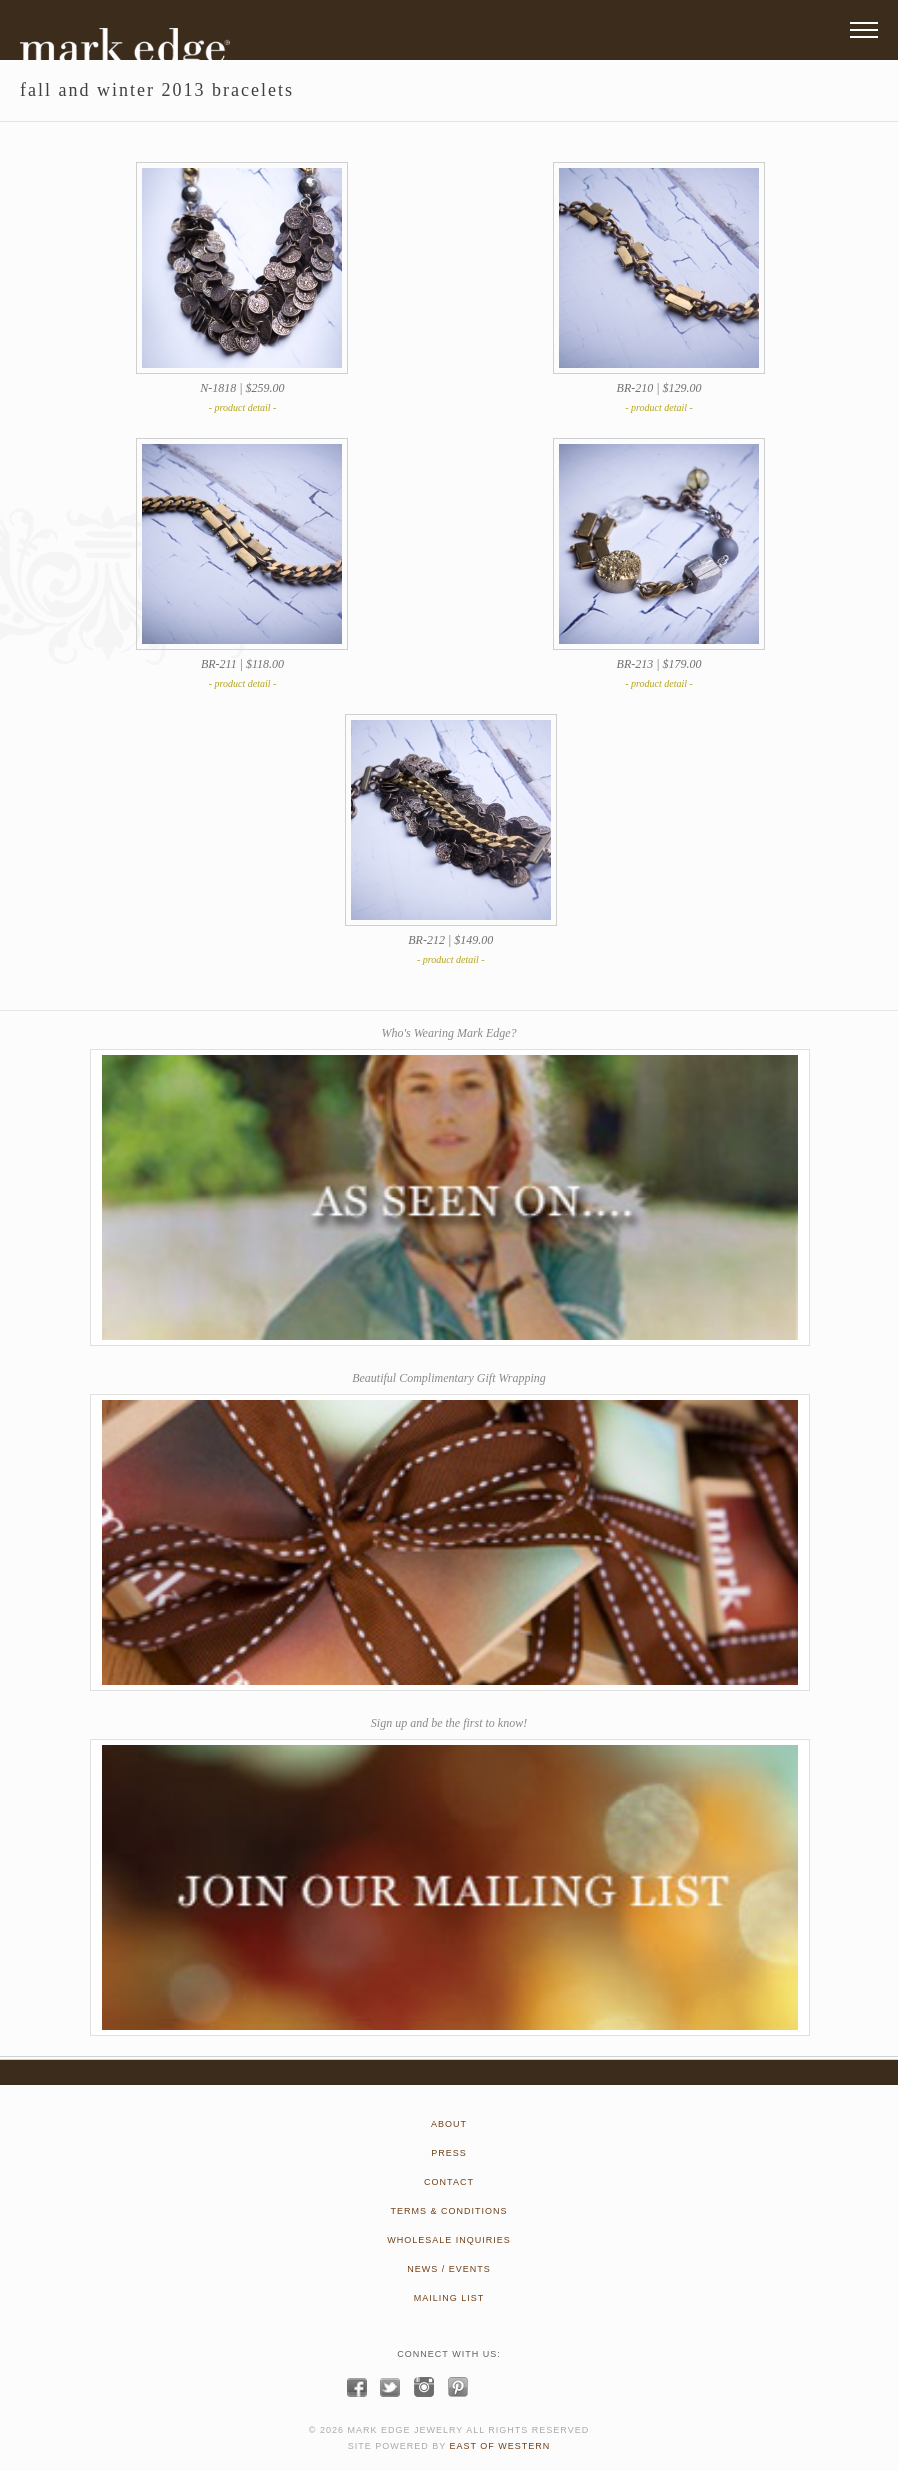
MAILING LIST (449, 2298)
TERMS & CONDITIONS (448, 2211)
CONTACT (449, 2182)
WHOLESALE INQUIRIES (449, 2240)
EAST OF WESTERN (500, 2446)
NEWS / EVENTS (449, 2269)
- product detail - (243, 407)
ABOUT (449, 2124)
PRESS (449, 2153)
